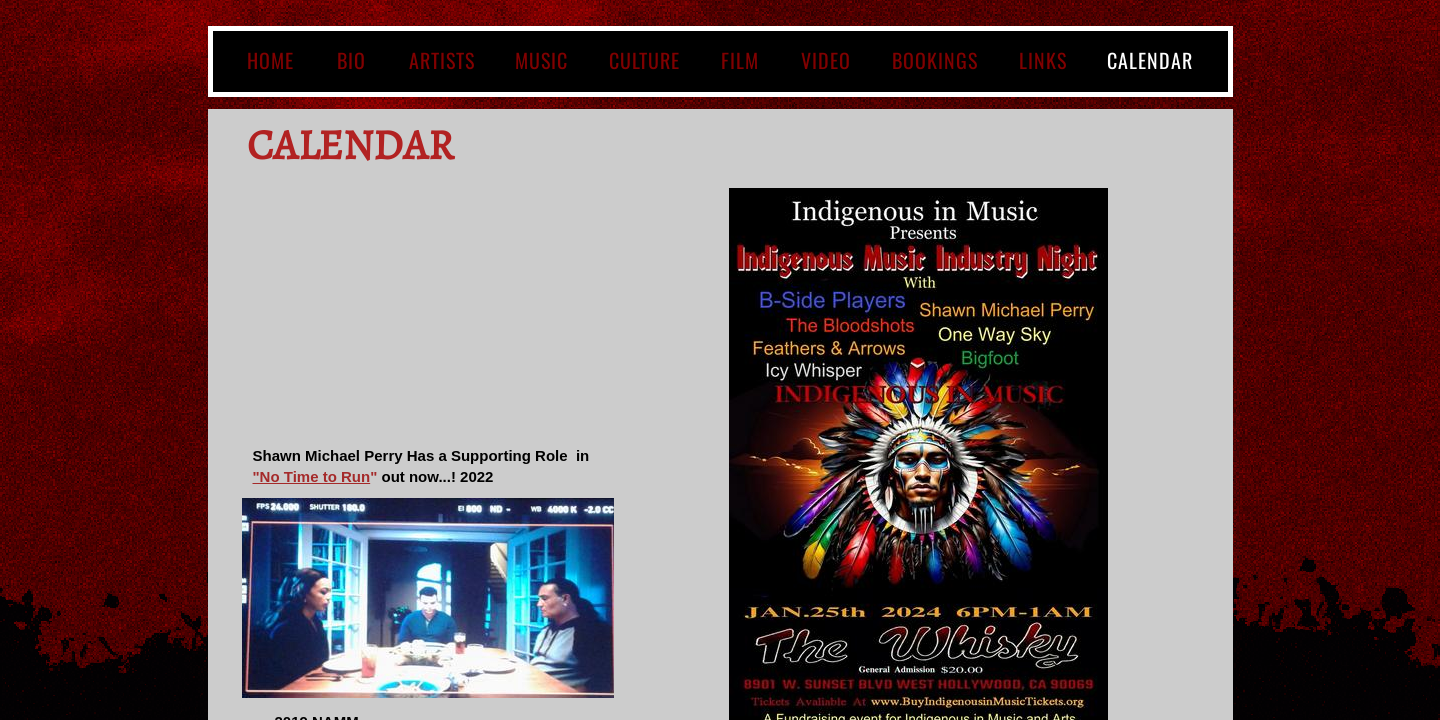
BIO (351, 60)
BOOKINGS (935, 60)
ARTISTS (442, 60)
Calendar (1150, 60)
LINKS (1043, 60)
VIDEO (826, 60)
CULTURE (644, 60)
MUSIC (541, 60)
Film (740, 60)
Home (270, 60)
